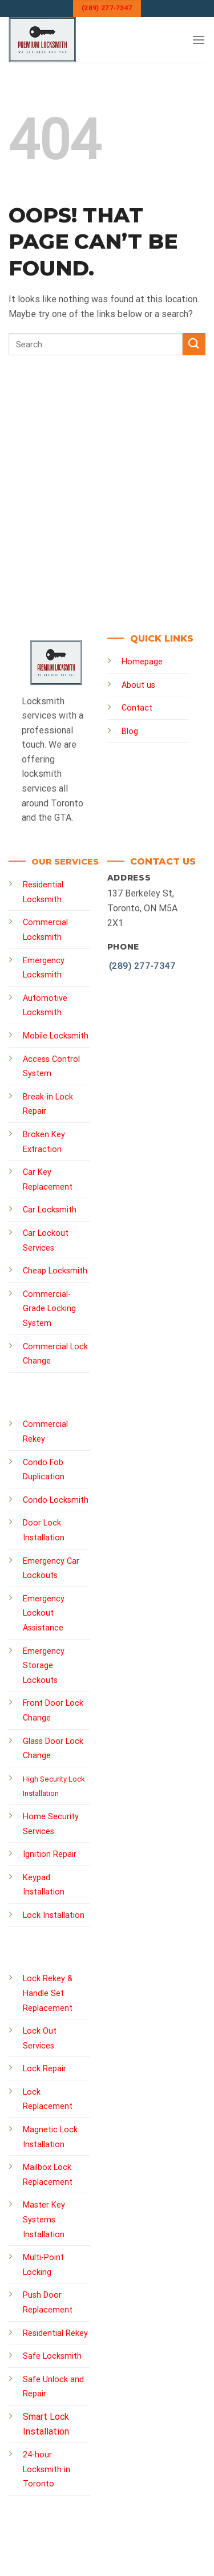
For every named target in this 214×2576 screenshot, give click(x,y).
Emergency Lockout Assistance (43, 1613)
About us (138, 685)
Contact (137, 708)
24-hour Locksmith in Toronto (46, 2469)
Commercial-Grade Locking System (49, 1308)
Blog (130, 731)
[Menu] (198, 40)
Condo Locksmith (55, 1500)
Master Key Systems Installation (44, 2219)
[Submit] (194, 344)
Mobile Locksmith (55, 1036)
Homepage (142, 662)
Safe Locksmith (52, 2356)
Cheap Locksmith (55, 1271)
